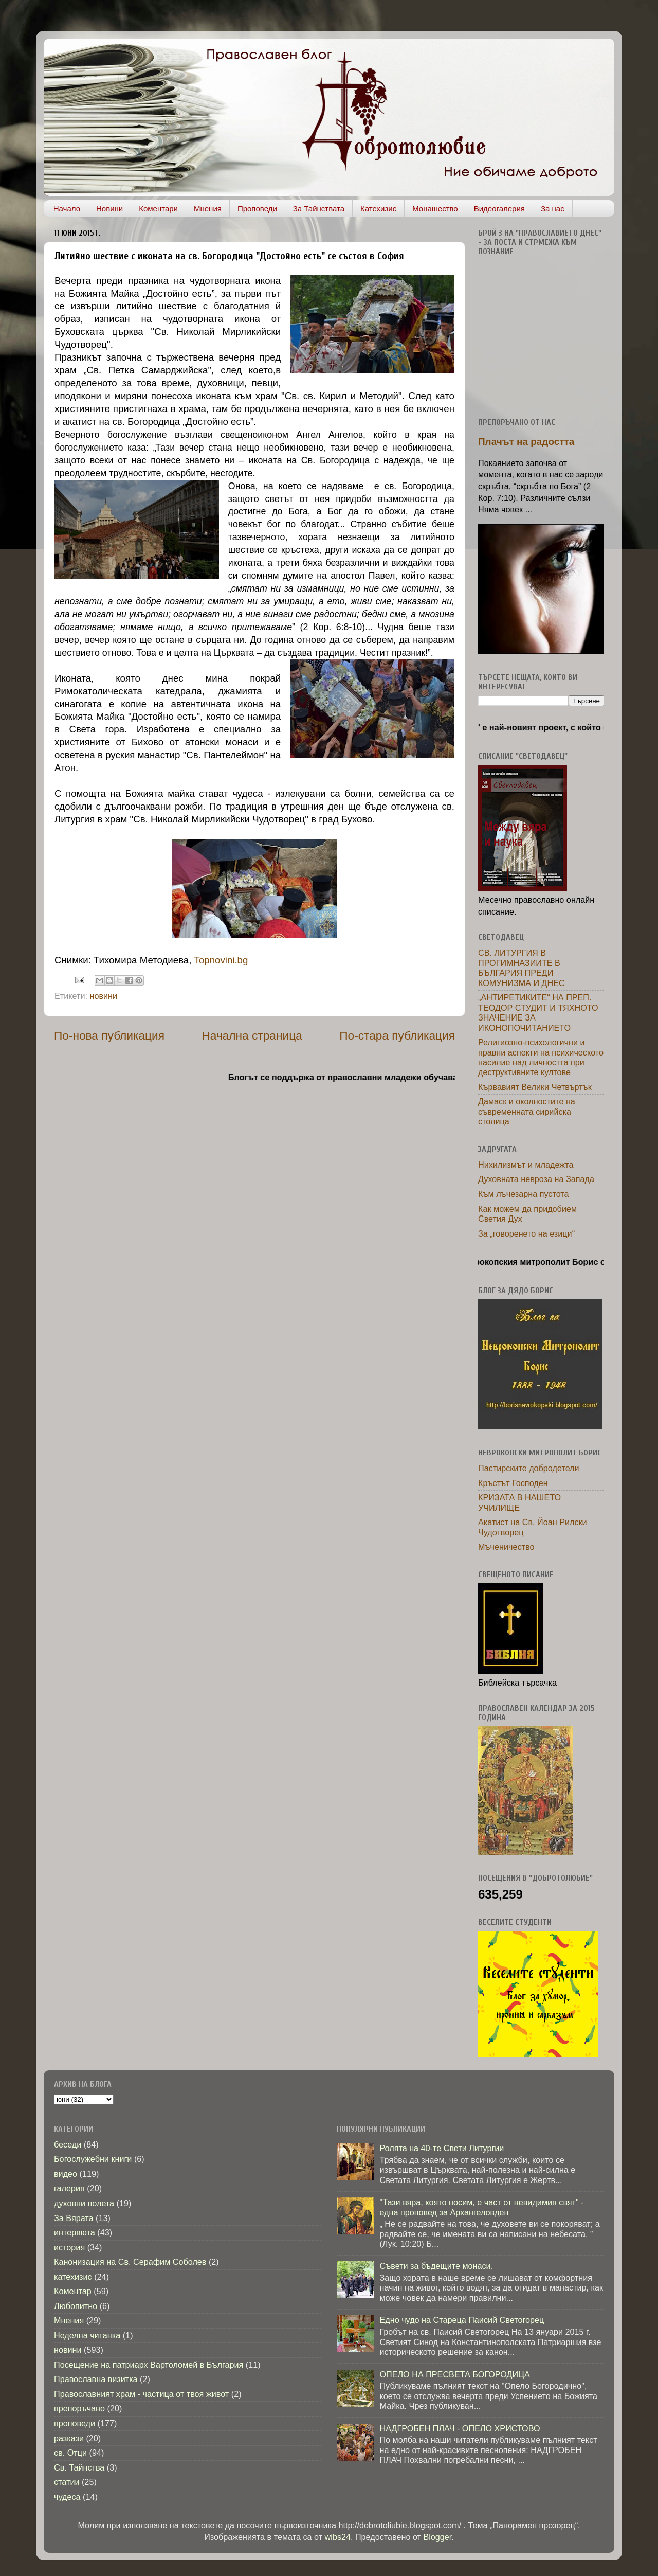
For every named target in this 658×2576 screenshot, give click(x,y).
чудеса (67, 2496)
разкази (69, 2438)
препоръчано (79, 2408)
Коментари (158, 208)
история (69, 2247)
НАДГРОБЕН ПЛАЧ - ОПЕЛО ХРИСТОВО (459, 2428)
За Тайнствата (318, 208)
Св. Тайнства (79, 2467)
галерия (69, 2188)
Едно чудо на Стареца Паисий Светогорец (461, 2319)
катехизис (73, 2276)
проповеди (74, 2423)
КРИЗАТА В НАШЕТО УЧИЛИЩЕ (519, 1502)
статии (66, 2481)
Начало (66, 208)
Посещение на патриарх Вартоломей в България (148, 2364)
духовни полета (84, 2203)
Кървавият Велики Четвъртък (535, 1087)
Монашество (435, 208)
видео (65, 2173)
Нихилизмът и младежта (525, 1164)
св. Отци (70, 2452)
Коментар (73, 2291)
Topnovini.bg (221, 960)
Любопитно (75, 2306)
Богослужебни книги (93, 2158)
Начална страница (252, 1035)
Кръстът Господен (513, 1483)
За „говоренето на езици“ (526, 1233)
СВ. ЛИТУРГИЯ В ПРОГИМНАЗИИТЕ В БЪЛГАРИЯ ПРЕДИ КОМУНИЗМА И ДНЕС (521, 967)
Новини (109, 208)
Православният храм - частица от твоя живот (141, 2394)
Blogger (437, 2537)
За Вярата (74, 2218)
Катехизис (378, 208)
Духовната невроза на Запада (536, 1179)
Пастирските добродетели (528, 1468)
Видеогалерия (499, 208)
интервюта (74, 2232)
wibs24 (338, 2537)
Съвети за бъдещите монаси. (436, 2265)
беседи (67, 2144)
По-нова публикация (109, 1035)
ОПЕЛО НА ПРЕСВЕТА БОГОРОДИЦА (454, 2374)
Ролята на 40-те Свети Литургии (441, 2148)
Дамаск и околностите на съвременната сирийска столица (526, 1111)
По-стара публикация (397, 1035)
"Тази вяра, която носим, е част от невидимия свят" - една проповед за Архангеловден (481, 2206)
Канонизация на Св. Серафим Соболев (130, 2261)
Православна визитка (96, 2379)
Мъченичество (506, 1546)
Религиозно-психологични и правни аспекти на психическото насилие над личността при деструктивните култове (541, 1057)
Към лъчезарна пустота (523, 1193)
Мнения (208, 208)
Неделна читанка (87, 2335)
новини (103, 995)
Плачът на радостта (526, 441)
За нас (552, 208)
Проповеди (257, 208)
